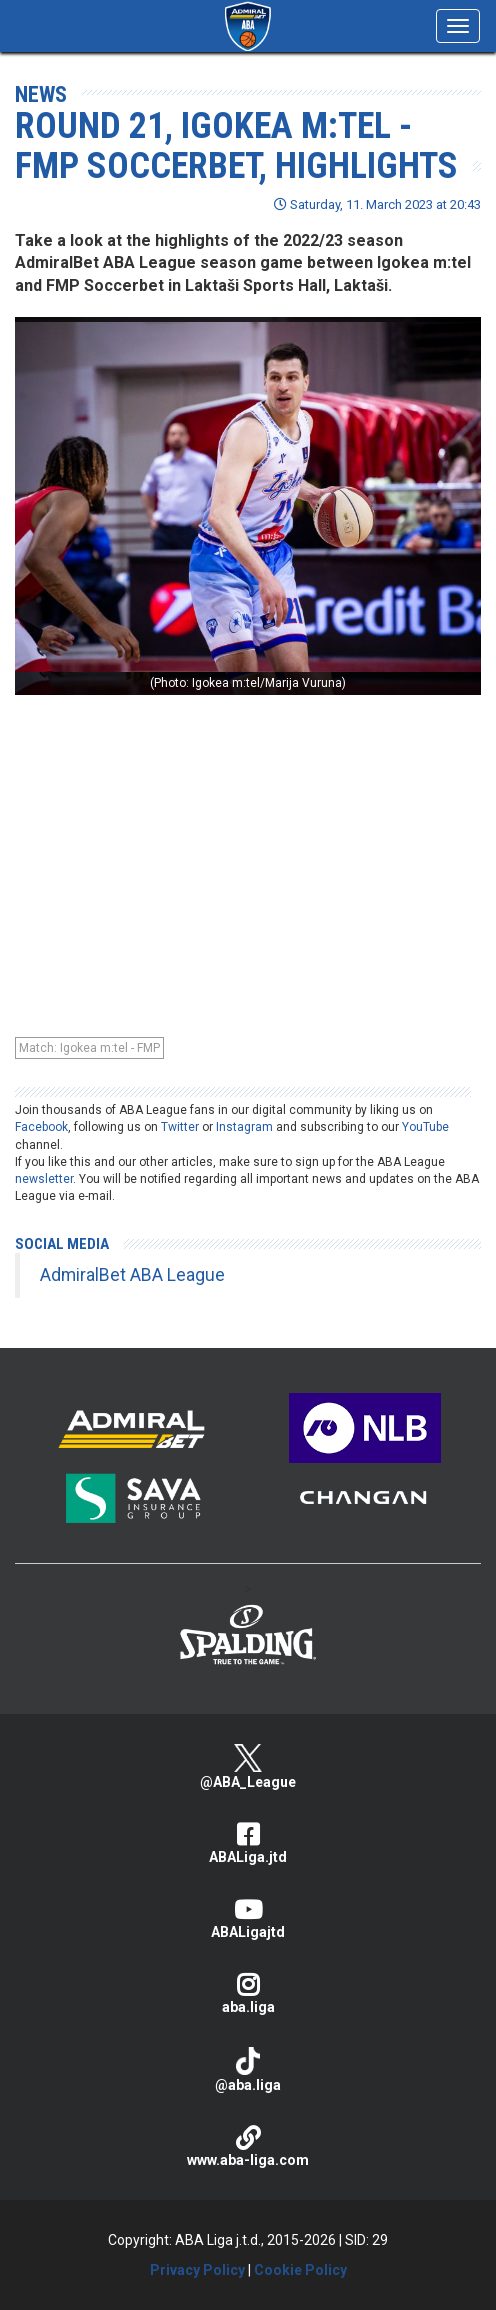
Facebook (41, 1127)
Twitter (180, 1127)
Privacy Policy (197, 2270)
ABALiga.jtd (248, 1843)
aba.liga (248, 1993)
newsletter (44, 1179)
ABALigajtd (248, 1918)
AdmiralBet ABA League (132, 1275)
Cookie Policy (300, 2270)
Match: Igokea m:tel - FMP (89, 1048)
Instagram (244, 1127)
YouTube (425, 1127)
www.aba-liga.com (248, 2146)
